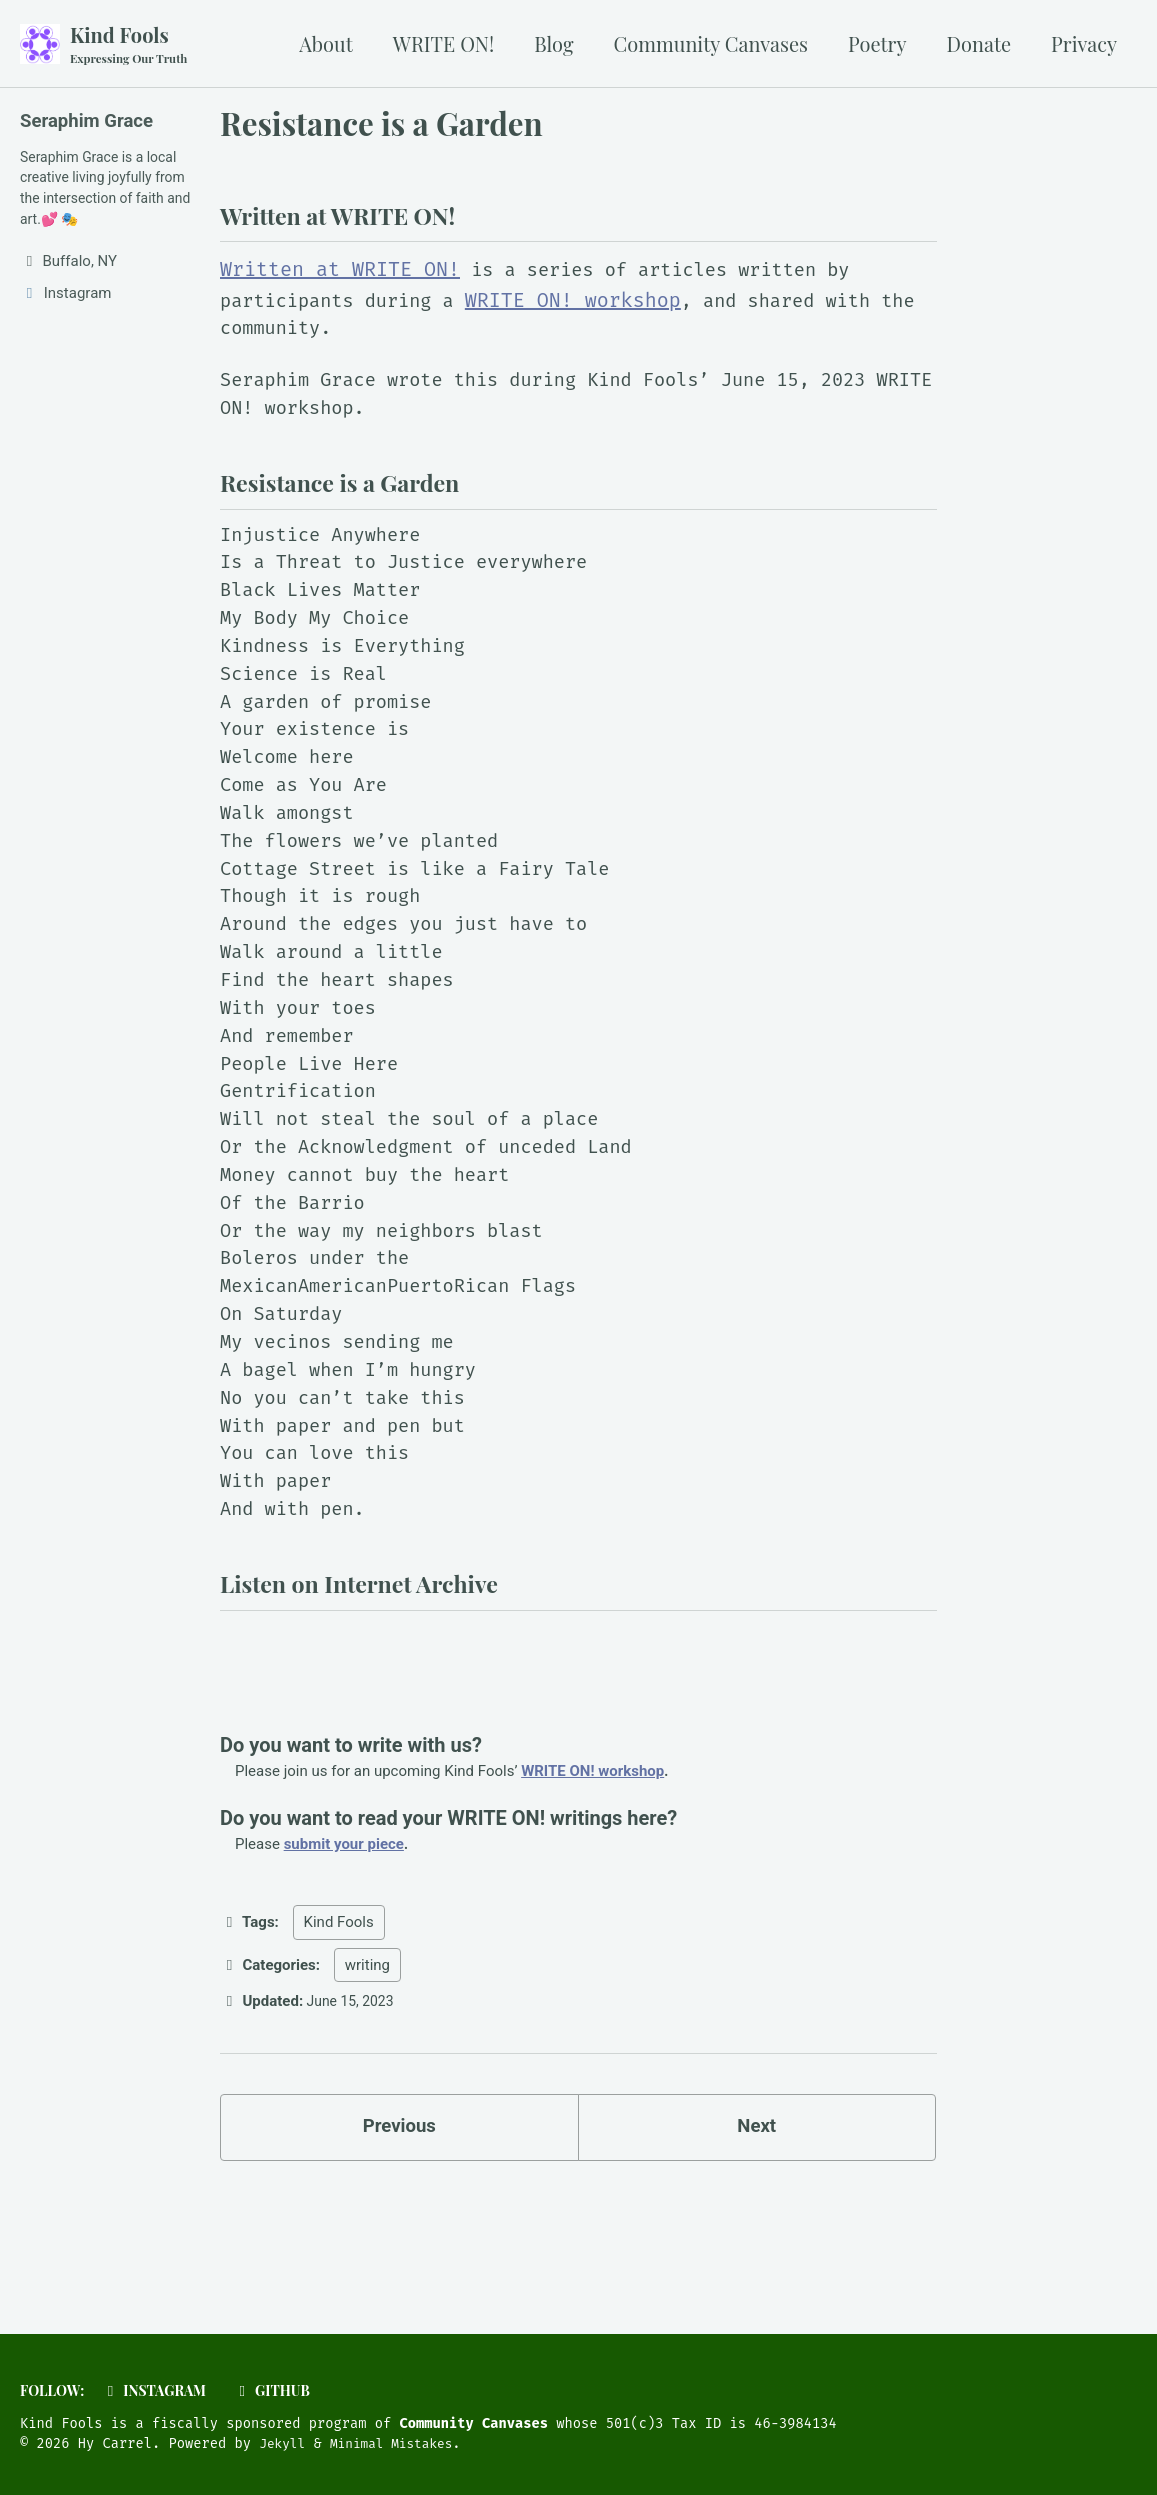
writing (367, 2073)
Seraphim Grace (91, 122)
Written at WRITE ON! (340, 278)
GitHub (285, 2390)
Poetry (877, 43)
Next (757, 2238)
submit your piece (344, 1952)
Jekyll (284, 2444)
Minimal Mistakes (400, 2444)
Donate (979, 43)
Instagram (162, 2390)
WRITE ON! (443, 43)
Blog (553, 43)
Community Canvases (711, 43)
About (326, 43)
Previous (399, 2238)
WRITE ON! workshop (592, 308)
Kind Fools (133, 45)
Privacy (1084, 43)
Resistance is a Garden (381, 125)
